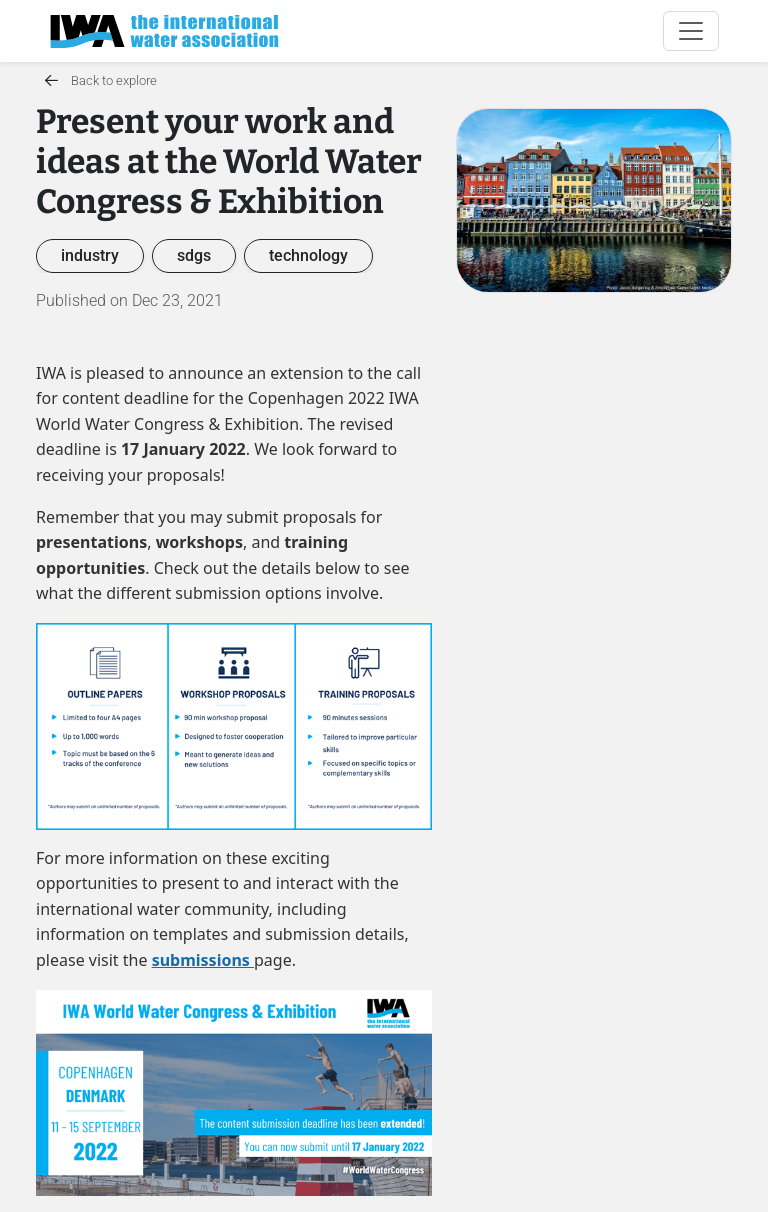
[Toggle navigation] (691, 31)
